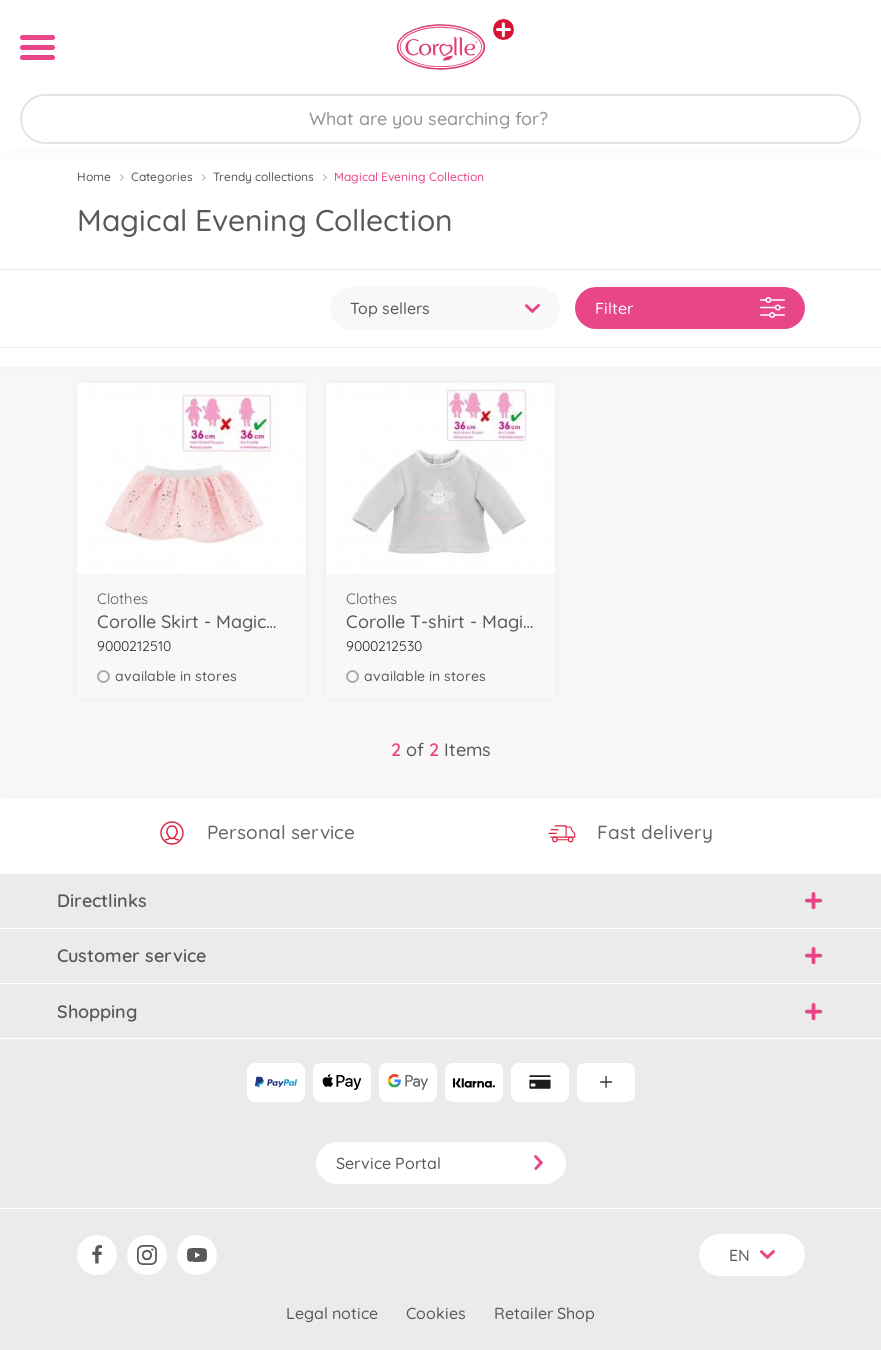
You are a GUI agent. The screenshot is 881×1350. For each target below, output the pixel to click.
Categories (162, 176)
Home (94, 176)
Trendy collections (263, 176)
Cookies (436, 1313)
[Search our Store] (440, 119)
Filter (690, 307)
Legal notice (332, 1313)
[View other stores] (503, 29)
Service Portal (441, 1163)
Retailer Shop (544, 1313)
